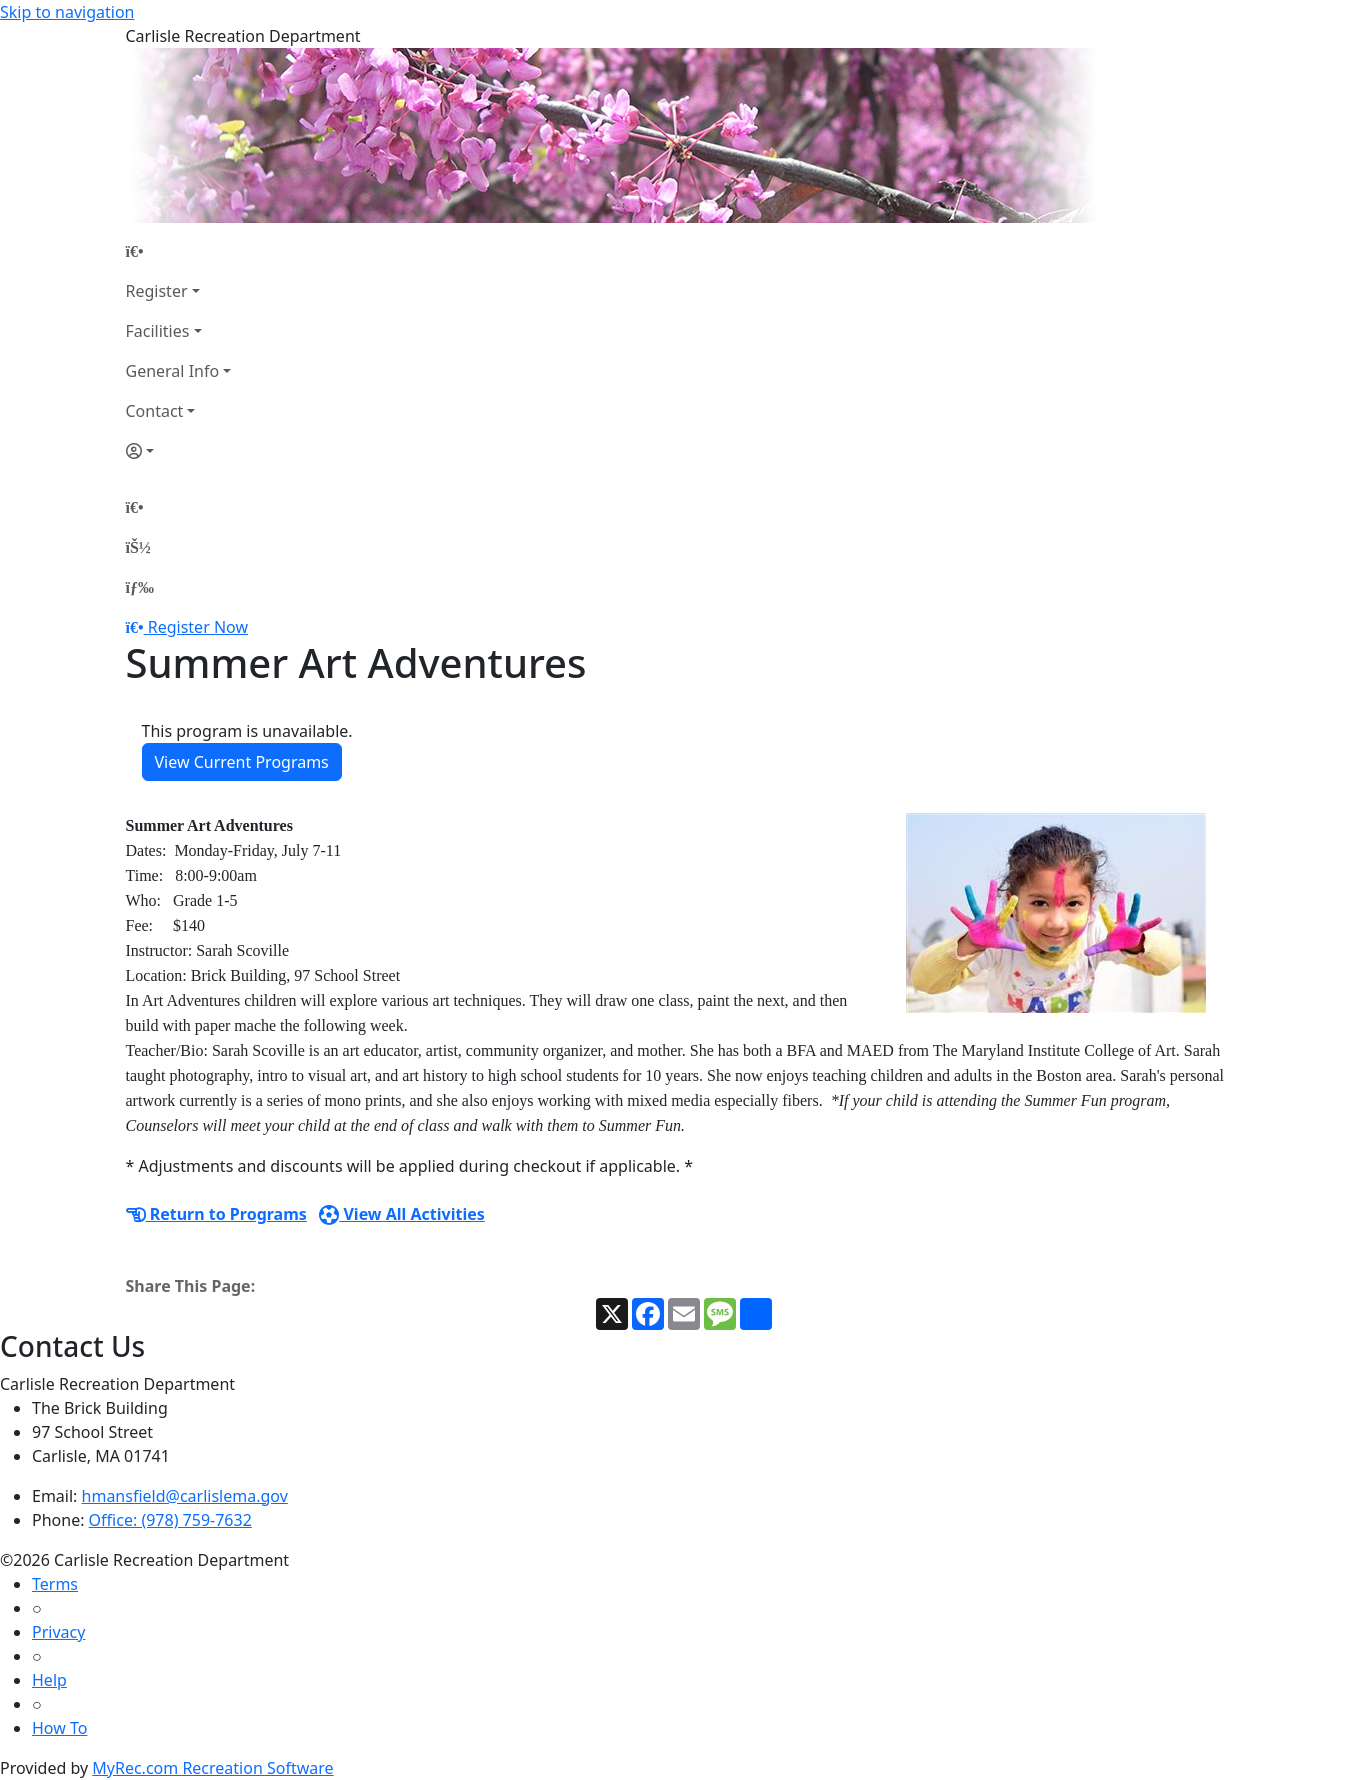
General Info (173, 371)
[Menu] (140, 587)
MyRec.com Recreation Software (212, 1768)
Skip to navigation (67, 12)
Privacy (58, 1632)
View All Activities (402, 1214)
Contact (155, 411)
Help (49, 1680)
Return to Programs (216, 1214)
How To (59, 1728)
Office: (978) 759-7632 (170, 1520)
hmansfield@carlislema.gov (185, 1496)
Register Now (198, 627)
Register (157, 291)
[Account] (179, 451)
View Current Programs (242, 762)
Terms (55, 1584)
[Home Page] (179, 251)
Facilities (158, 331)
